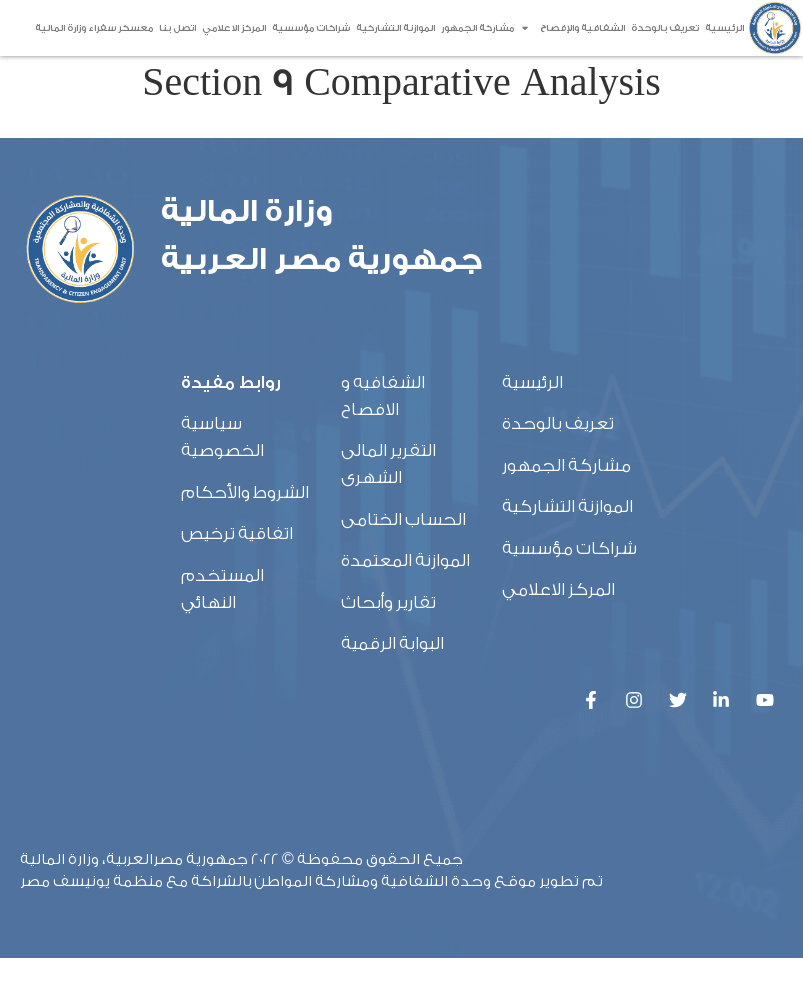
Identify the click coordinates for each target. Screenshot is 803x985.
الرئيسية (724, 28)
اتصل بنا (177, 28)
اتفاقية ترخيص (237, 559)
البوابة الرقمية (392, 669)
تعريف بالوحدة (665, 28)
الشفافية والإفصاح (572, 28)
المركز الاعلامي (234, 28)
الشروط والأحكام (245, 518)
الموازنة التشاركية (395, 28)
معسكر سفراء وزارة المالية (94, 28)
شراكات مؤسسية (311, 28)
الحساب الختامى (403, 545)
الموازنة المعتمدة (405, 586)
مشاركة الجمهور (477, 28)
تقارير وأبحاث (388, 628)
